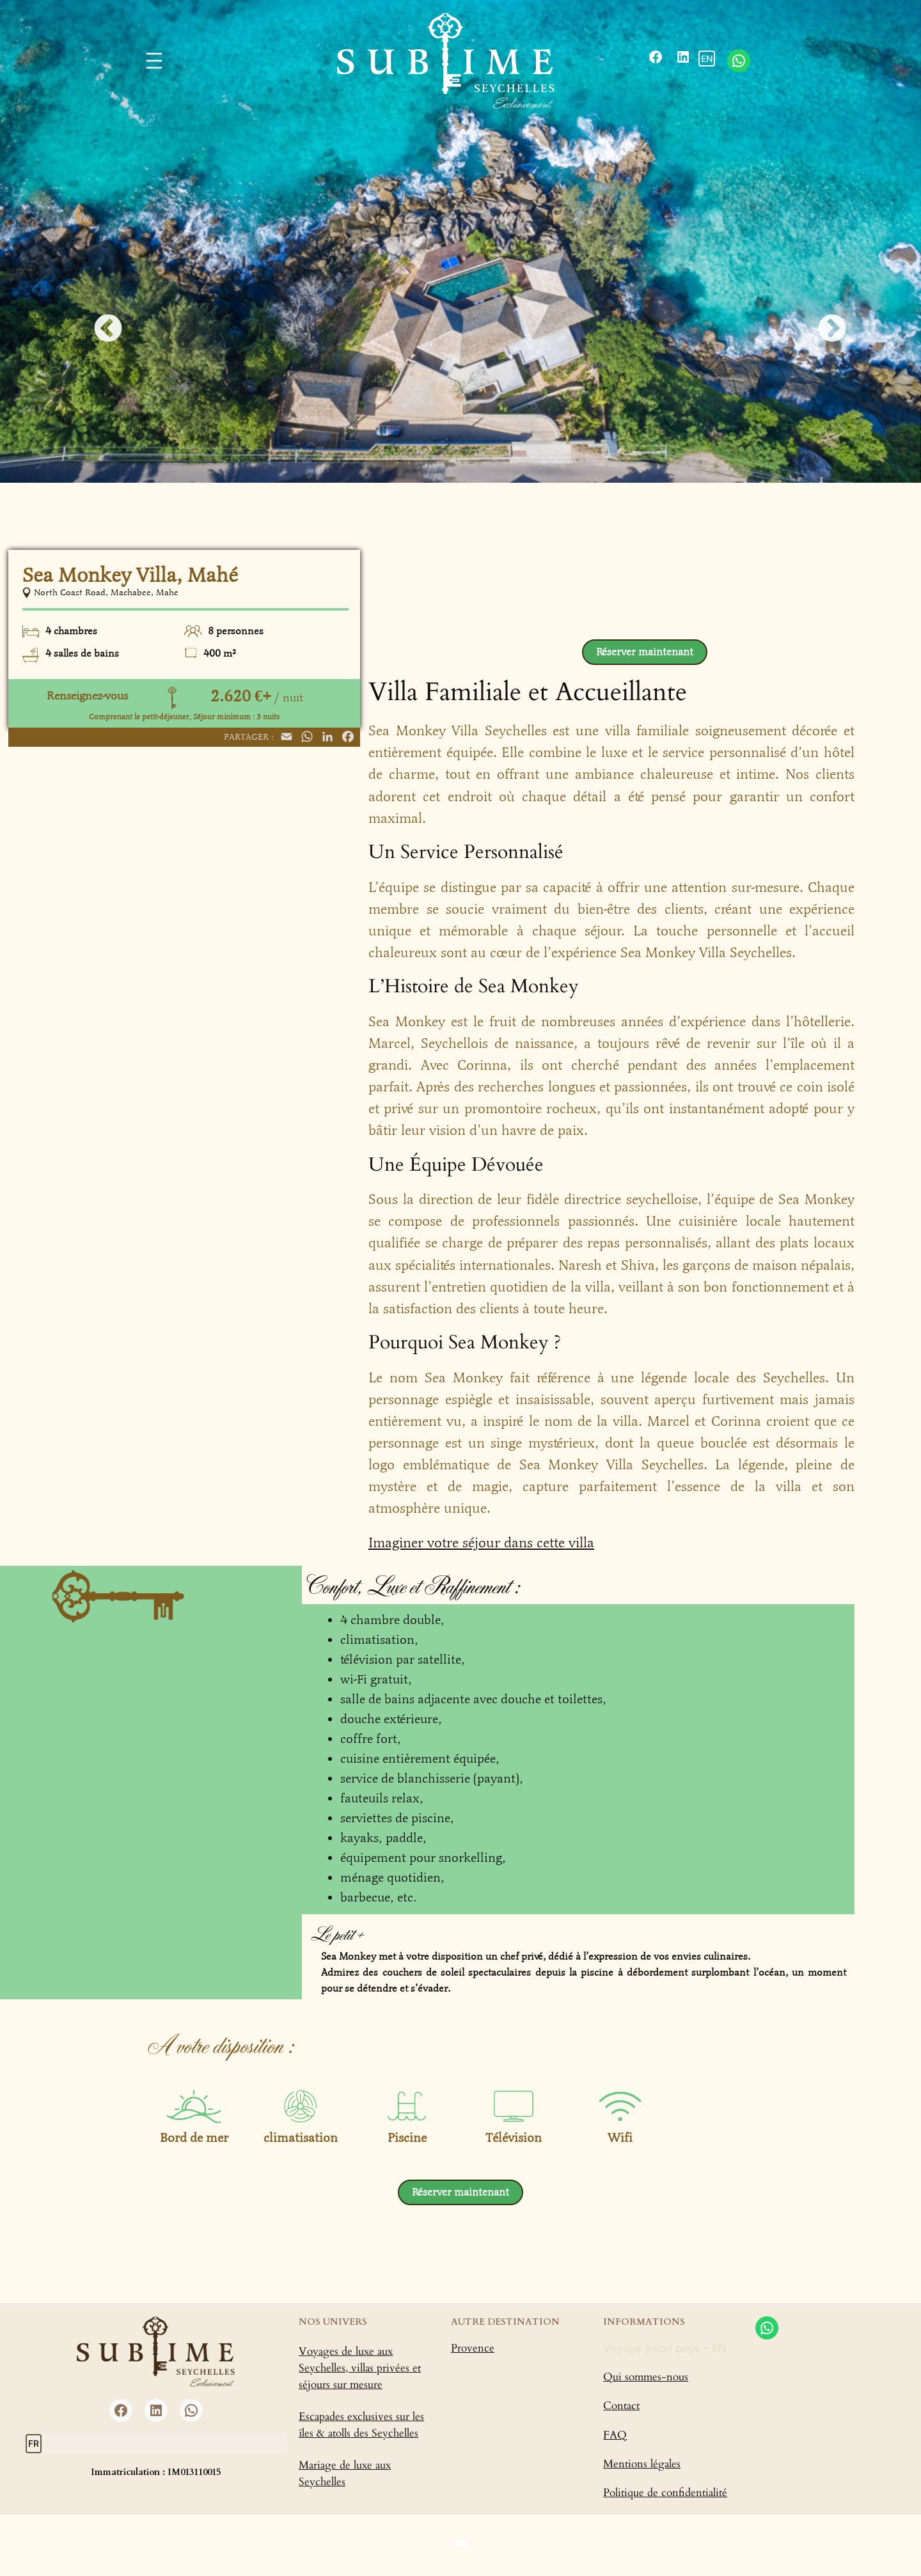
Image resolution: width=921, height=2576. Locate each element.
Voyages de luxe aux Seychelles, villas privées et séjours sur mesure (360, 2368)
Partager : (249, 736)
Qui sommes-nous (645, 2376)
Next (822, 319)
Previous (98, 319)
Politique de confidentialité (665, 2492)
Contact (621, 2405)
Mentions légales (642, 2463)
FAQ (615, 2435)
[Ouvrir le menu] (154, 60)
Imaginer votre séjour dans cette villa (481, 1542)
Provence (472, 2348)
